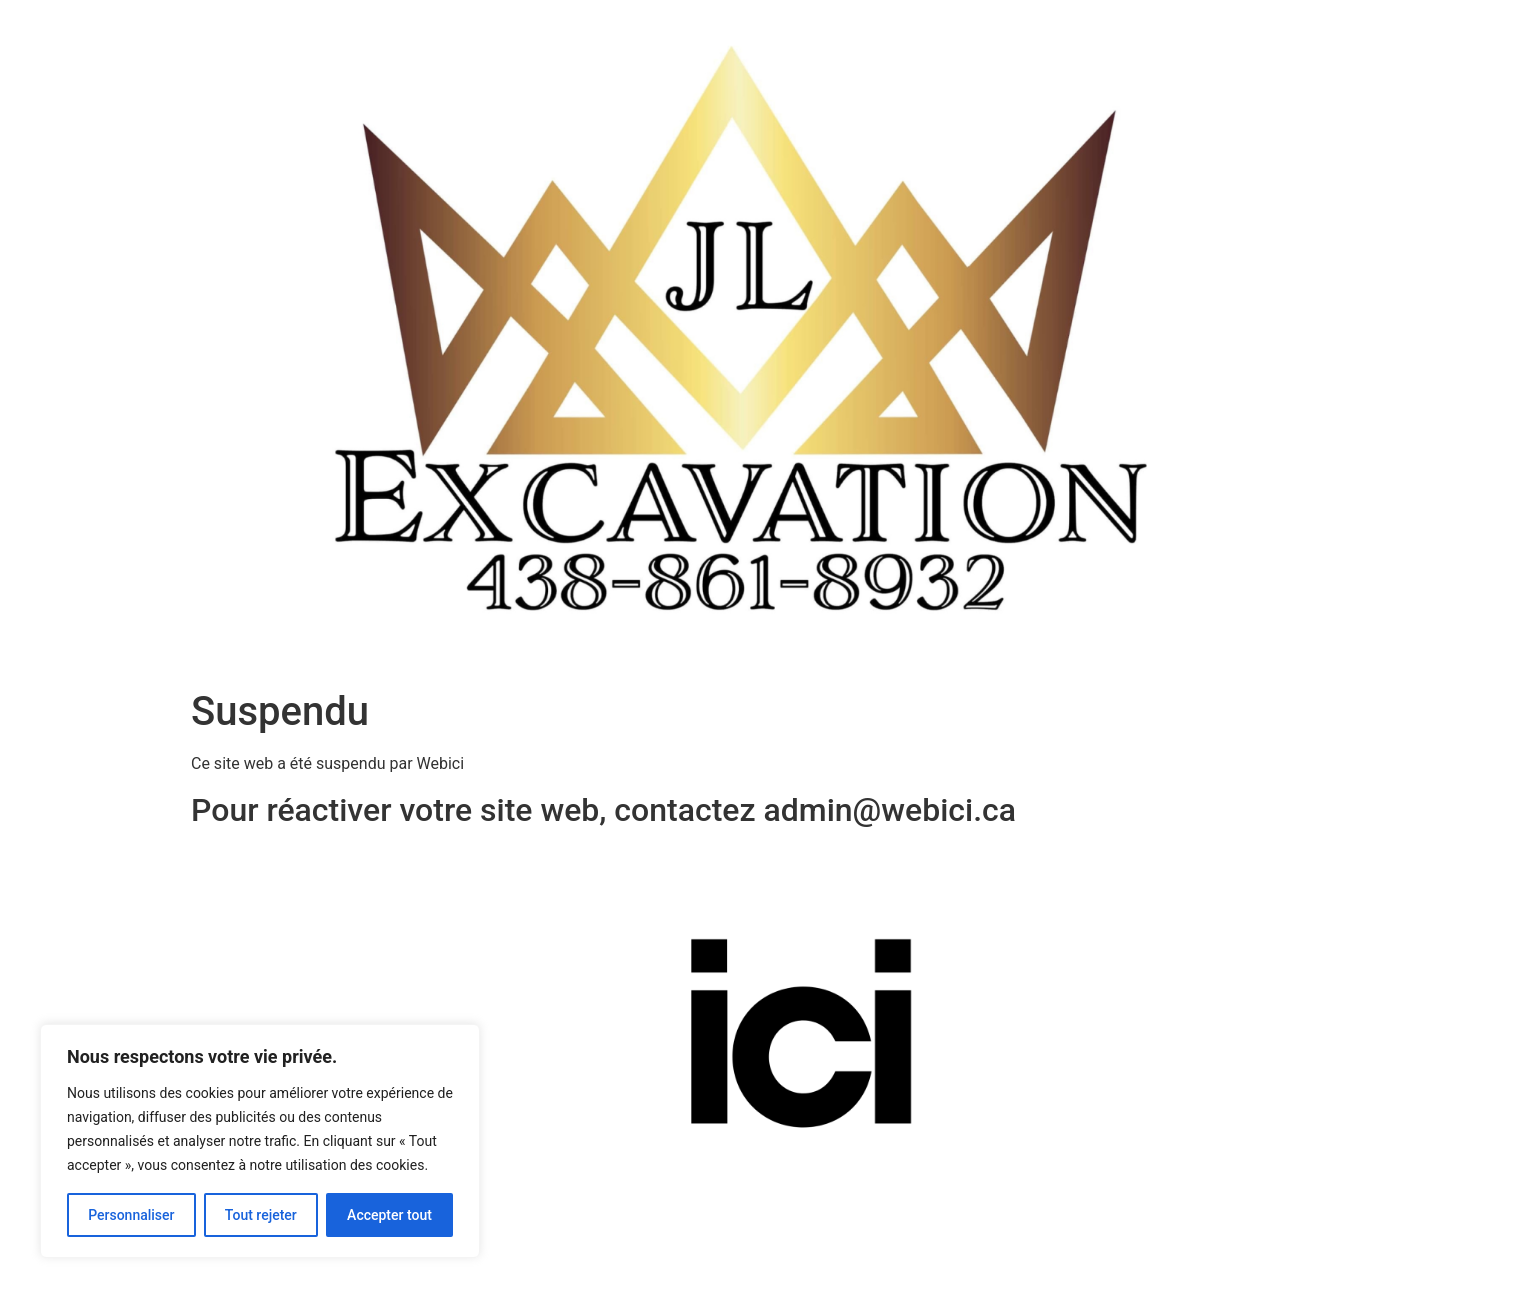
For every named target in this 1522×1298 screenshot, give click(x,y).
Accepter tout (389, 1215)
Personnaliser (131, 1215)
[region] (260, 1141)
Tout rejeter (261, 1215)
